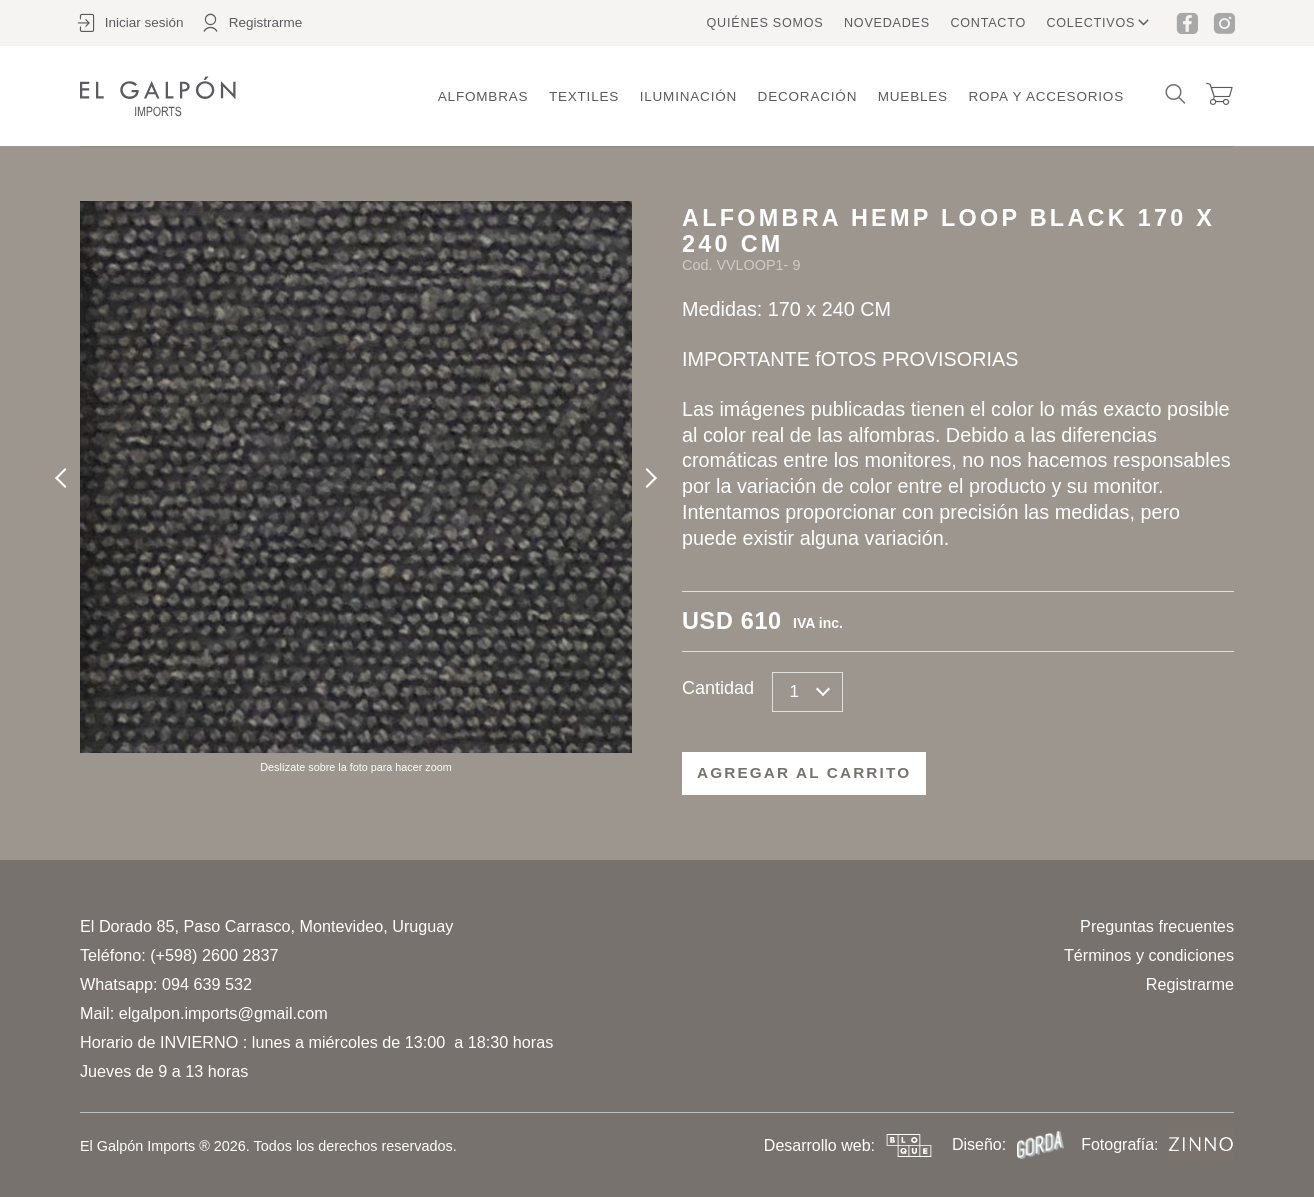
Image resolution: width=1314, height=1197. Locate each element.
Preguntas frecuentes (1157, 926)
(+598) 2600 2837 (214, 955)
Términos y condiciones (1149, 955)
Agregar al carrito (804, 772)
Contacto (988, 23)
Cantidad (718, 688)
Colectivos (1090, 23)
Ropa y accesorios (1046, 96)
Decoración (808, 96)
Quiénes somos (765, 23)
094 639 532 (207, 984)
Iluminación (688, 96)
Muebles (913, 96)
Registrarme (1190, 984)
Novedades (887, 23)
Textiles (584, 96)
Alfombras (483, 96)
